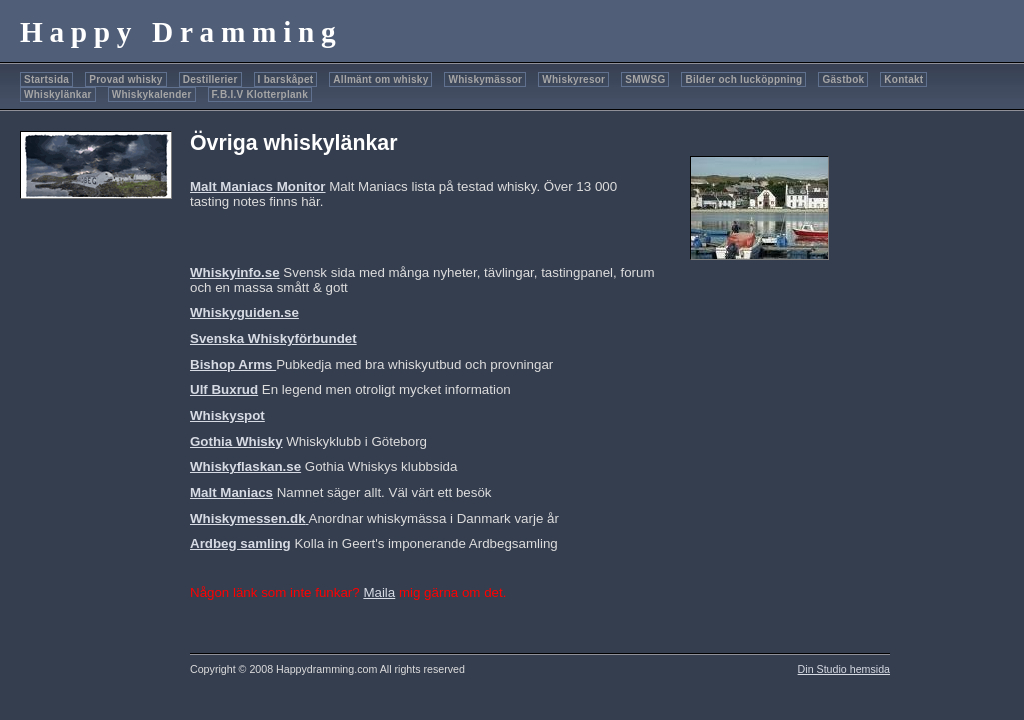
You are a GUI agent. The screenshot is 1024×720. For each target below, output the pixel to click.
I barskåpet (286, 79)
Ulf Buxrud (224, 389)
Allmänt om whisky (380, 79)
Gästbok (843, 79)
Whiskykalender (152, 94)
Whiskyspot (227, 415)
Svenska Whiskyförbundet (273, 338)
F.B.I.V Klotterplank (260, 94)
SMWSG (645, 79)
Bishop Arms (233, 364)
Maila (379, 592)
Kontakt (903, 79)
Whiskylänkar (58, 94)
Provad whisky (126, 79)
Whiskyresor (573, 79)
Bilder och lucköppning (743, 79)
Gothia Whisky (236, 441)
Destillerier (210, 79)
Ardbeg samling (240, 543)
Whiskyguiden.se (244, 312)
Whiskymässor (485, 79)
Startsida (46, 79)
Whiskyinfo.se (235, 272)
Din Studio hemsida (844, 669)
